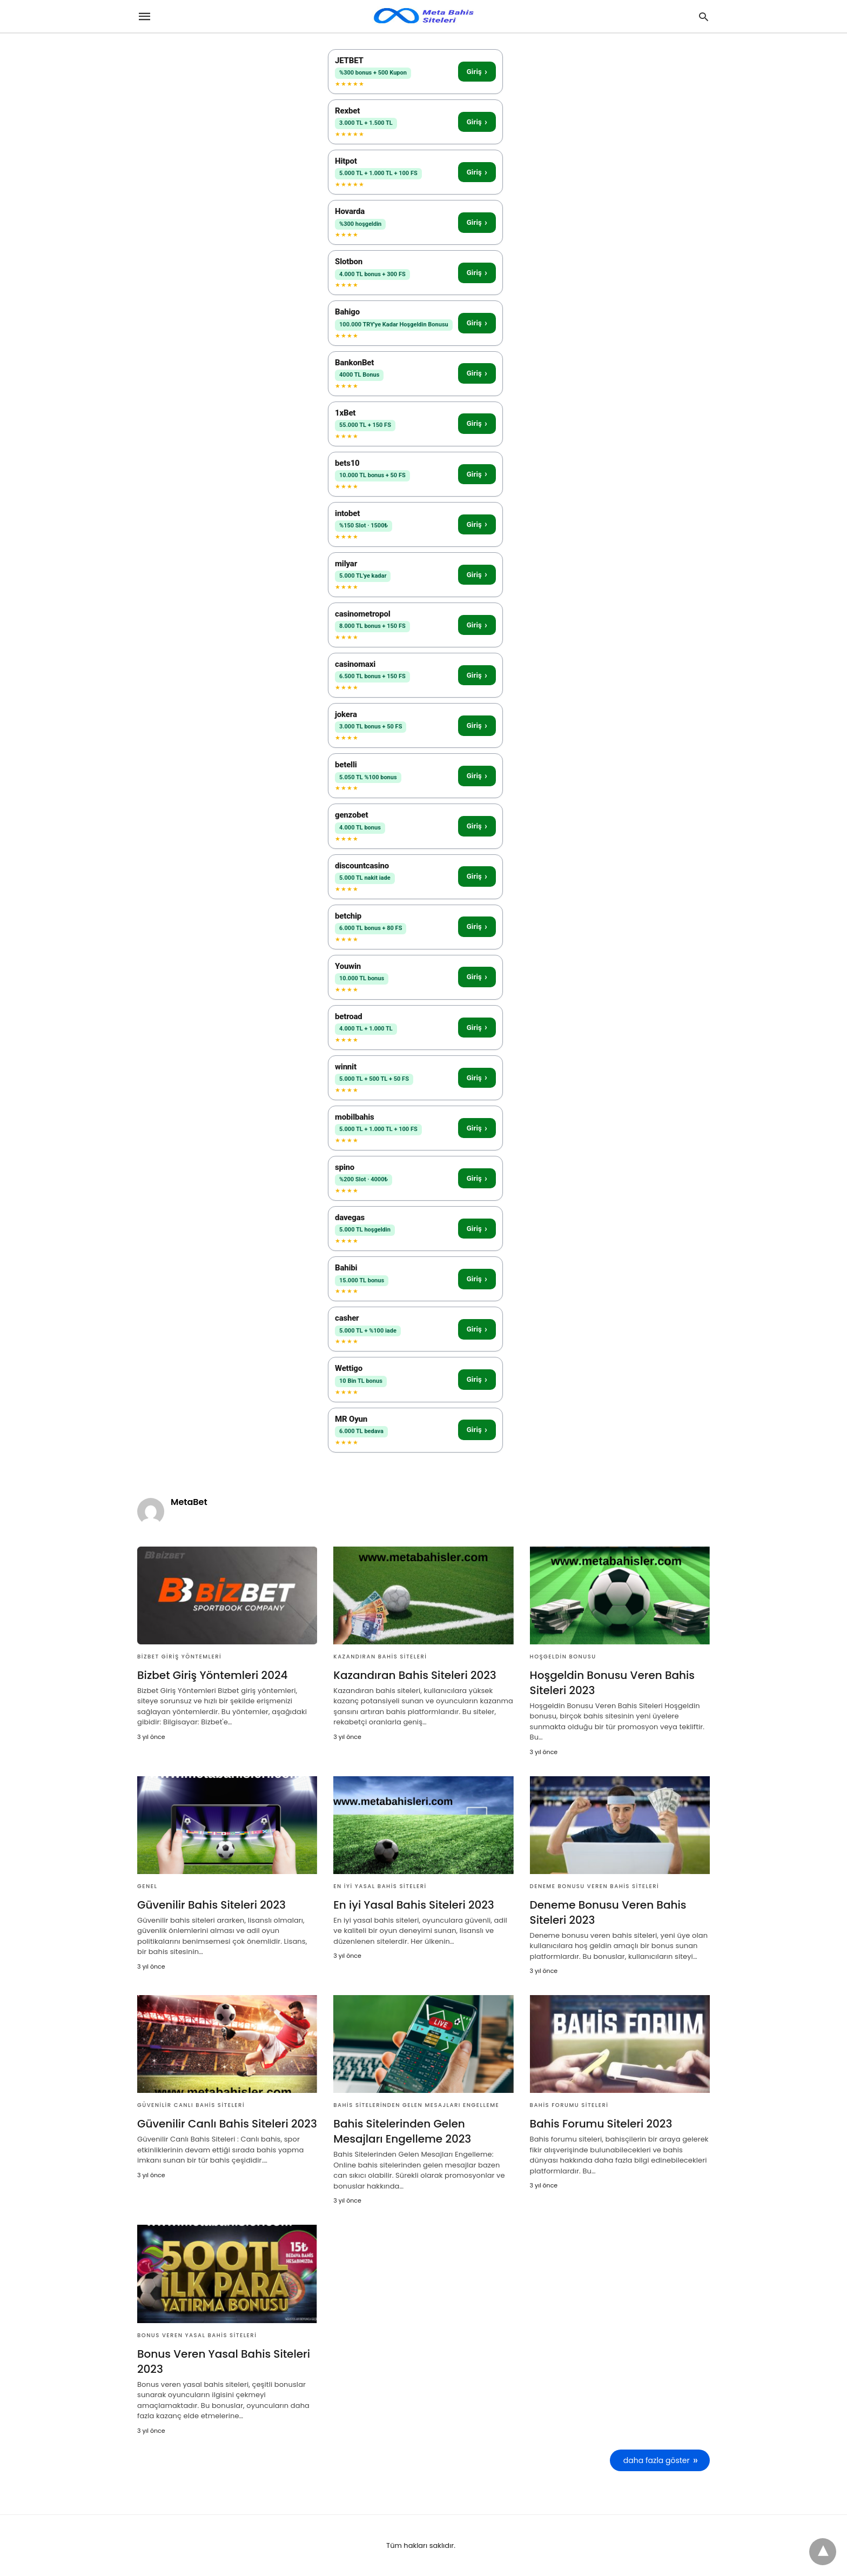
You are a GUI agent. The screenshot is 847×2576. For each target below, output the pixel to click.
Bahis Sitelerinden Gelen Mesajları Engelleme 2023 (402, 2131)
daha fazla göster (656, 2460)
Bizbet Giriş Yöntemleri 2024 (212, 1675)
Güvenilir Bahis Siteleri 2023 (211, 1904)
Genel (147, 1886)
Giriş (477, 71)
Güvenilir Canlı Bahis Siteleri (191, 2105)
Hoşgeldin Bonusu (563, 1656)
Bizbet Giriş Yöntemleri (179, 1656)
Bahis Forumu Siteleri (569, 2105)
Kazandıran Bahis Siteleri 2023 (414, 1675)
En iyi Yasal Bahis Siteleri (379, 1886)
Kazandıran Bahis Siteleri (380, 1656)
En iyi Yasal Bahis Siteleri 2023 (413, 1904)
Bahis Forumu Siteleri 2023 (601, 2123)
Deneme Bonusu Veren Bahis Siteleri (595, 1886)
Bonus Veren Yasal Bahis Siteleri (197, 2335)
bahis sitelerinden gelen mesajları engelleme (416, 2105)
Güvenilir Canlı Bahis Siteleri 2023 (227, 2123)
